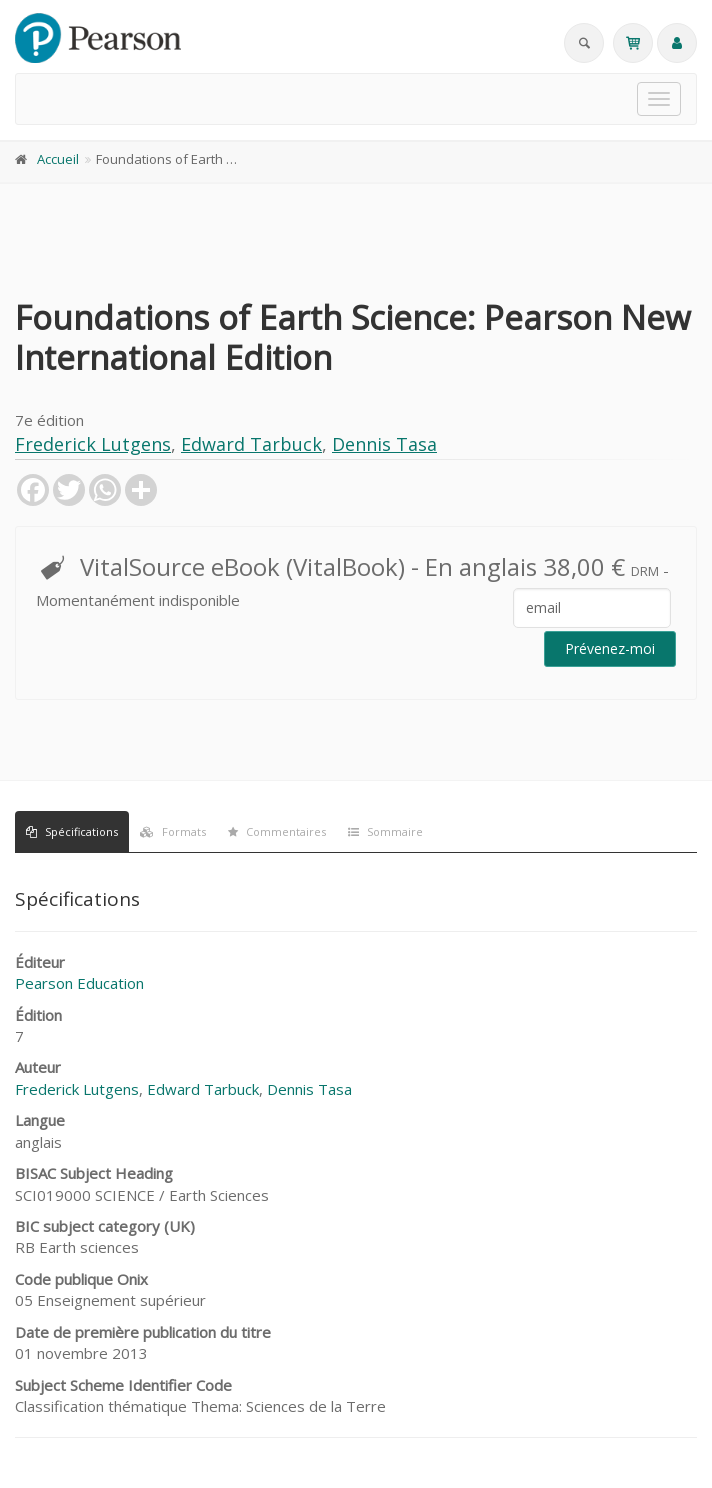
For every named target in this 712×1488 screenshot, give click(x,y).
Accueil (58, 159)
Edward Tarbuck (251, 444)
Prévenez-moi (610, 648)
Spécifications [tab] (72, 831)
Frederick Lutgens (93, 444)
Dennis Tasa (384, 444)
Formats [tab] (173, 831)
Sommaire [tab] (385, 831)
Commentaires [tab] (277, 831)
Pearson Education (79, 983)
